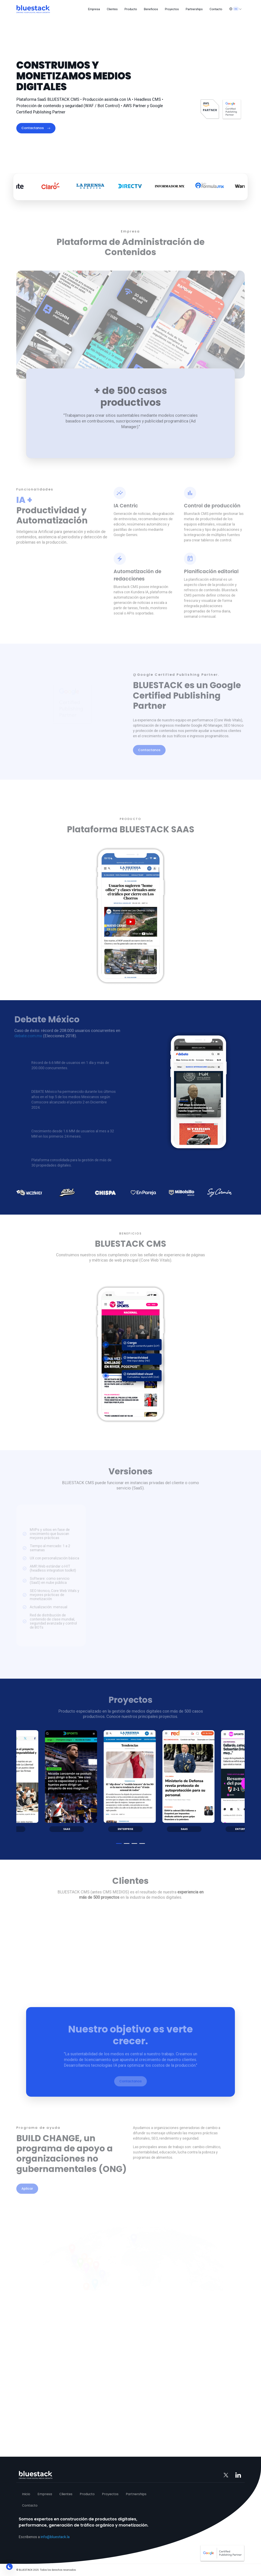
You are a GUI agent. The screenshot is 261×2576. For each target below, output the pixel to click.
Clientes (112, 9)
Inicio (26, 2494)
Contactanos (35, 128)
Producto (131, 9)
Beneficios (151, 9)
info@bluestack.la (55, 2537)
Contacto (216, 9)
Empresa (94, 9)
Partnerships (194, 9)
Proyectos (172, 9)
